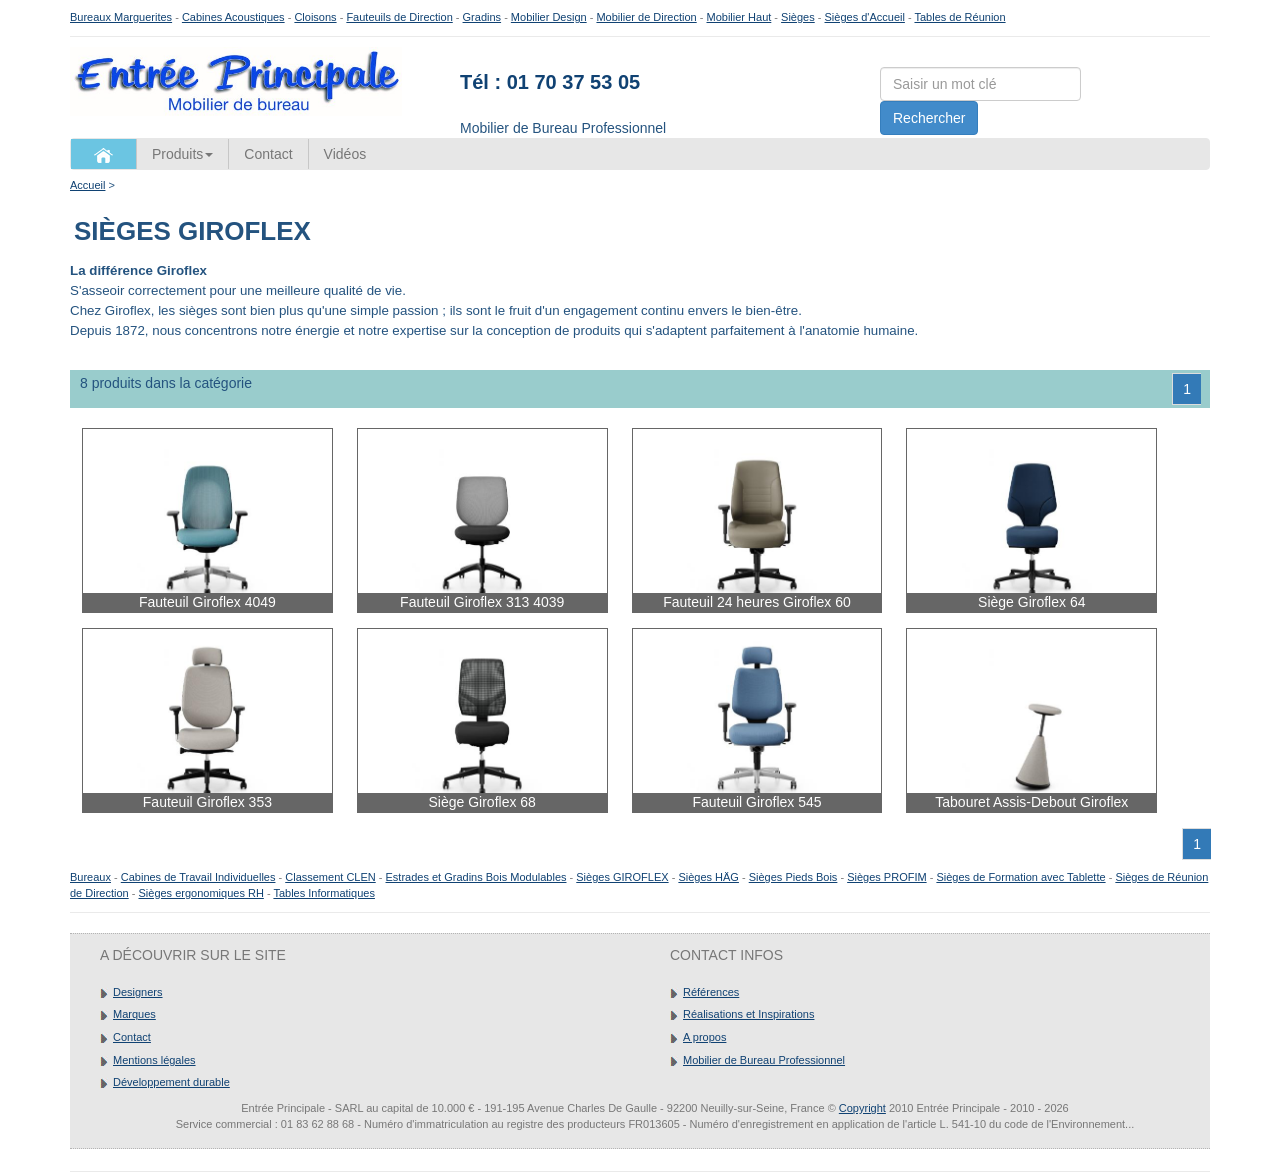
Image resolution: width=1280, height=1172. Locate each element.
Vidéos (345, 154)
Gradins (482, 17)
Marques (134, 1014)
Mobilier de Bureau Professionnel (764, 1060)
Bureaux (90, 877)
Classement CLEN (330, 877)
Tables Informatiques (324, 893)
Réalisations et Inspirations (748, 1014)
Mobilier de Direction (646, 17)
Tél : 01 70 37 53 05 (550, 82)
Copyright (862, 1108)
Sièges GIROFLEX (622, 877)
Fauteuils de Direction (399, 17)
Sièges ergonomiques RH (200, 893)
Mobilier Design (549, 17)
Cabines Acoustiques (233, 17)
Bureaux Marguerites (121, 17)
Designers (138, 992)
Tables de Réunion (959, 17)
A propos (704, 1037)
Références (711, 992)
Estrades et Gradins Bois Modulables (476, 877)
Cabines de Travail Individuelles (198, 877)
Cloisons (315, 17)
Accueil (87, 185)
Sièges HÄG (708, 877)
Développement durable (171, 1082)
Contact (268, 154)
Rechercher (929, 118)
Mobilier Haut (739, 17)
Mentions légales (154, 1060)
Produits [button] (182, 154)
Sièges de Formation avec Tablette (1020, 877)
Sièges (798, 17)
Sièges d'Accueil (865, 17)
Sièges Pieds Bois (793, 877)
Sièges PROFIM (886, 877)
